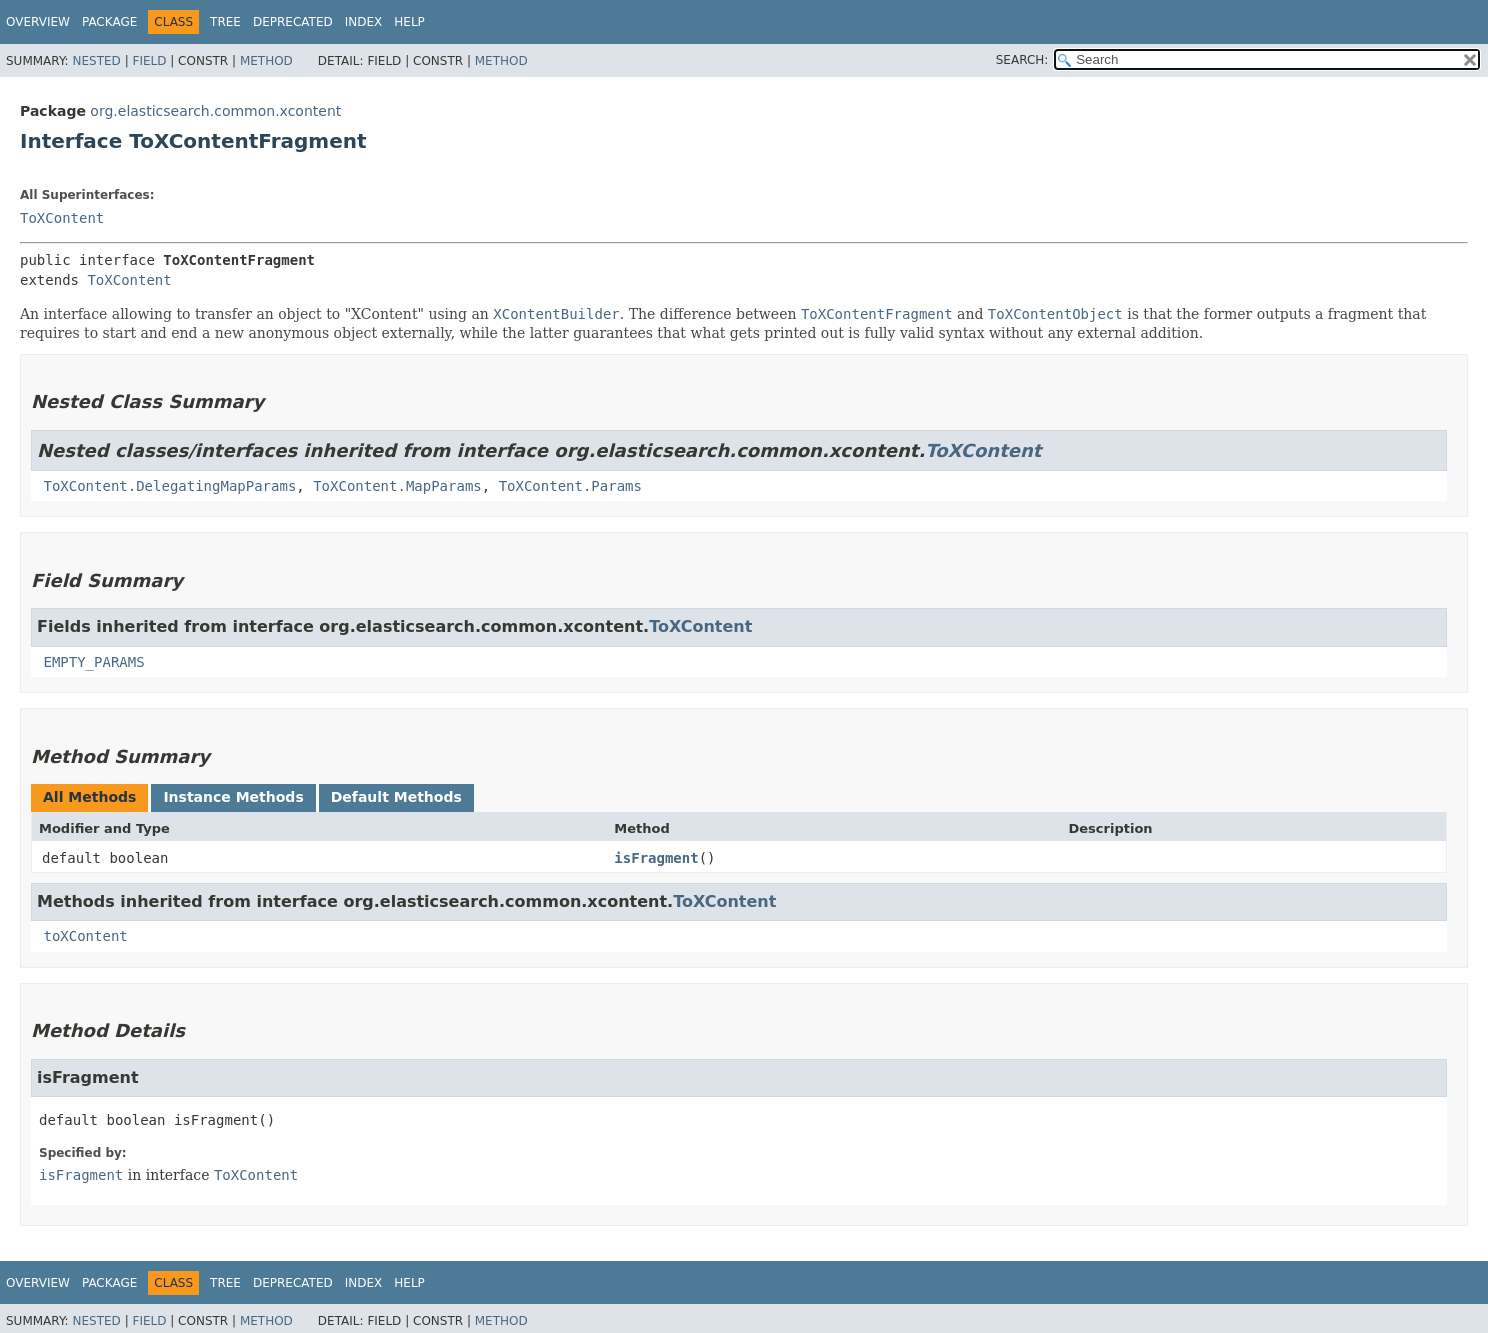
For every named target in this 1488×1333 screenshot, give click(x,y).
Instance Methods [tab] (233, 797)
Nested (96, 61)
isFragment (656, 858)
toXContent (85, 936)
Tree (225, 22)
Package (109, 22)
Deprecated (293, 22)
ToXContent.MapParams (397, 486)
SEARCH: (1022, 60)
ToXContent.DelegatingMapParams (169, 486)
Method (266, 61)
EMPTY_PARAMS (93, 662)
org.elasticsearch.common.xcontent (215, 111)
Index (364, 22)
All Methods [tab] (89, 797)
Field (149, 61)
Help (409, 22)
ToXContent (62, 218)
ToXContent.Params (570, 486)
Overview (38, 22)
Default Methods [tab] (396, 797)
